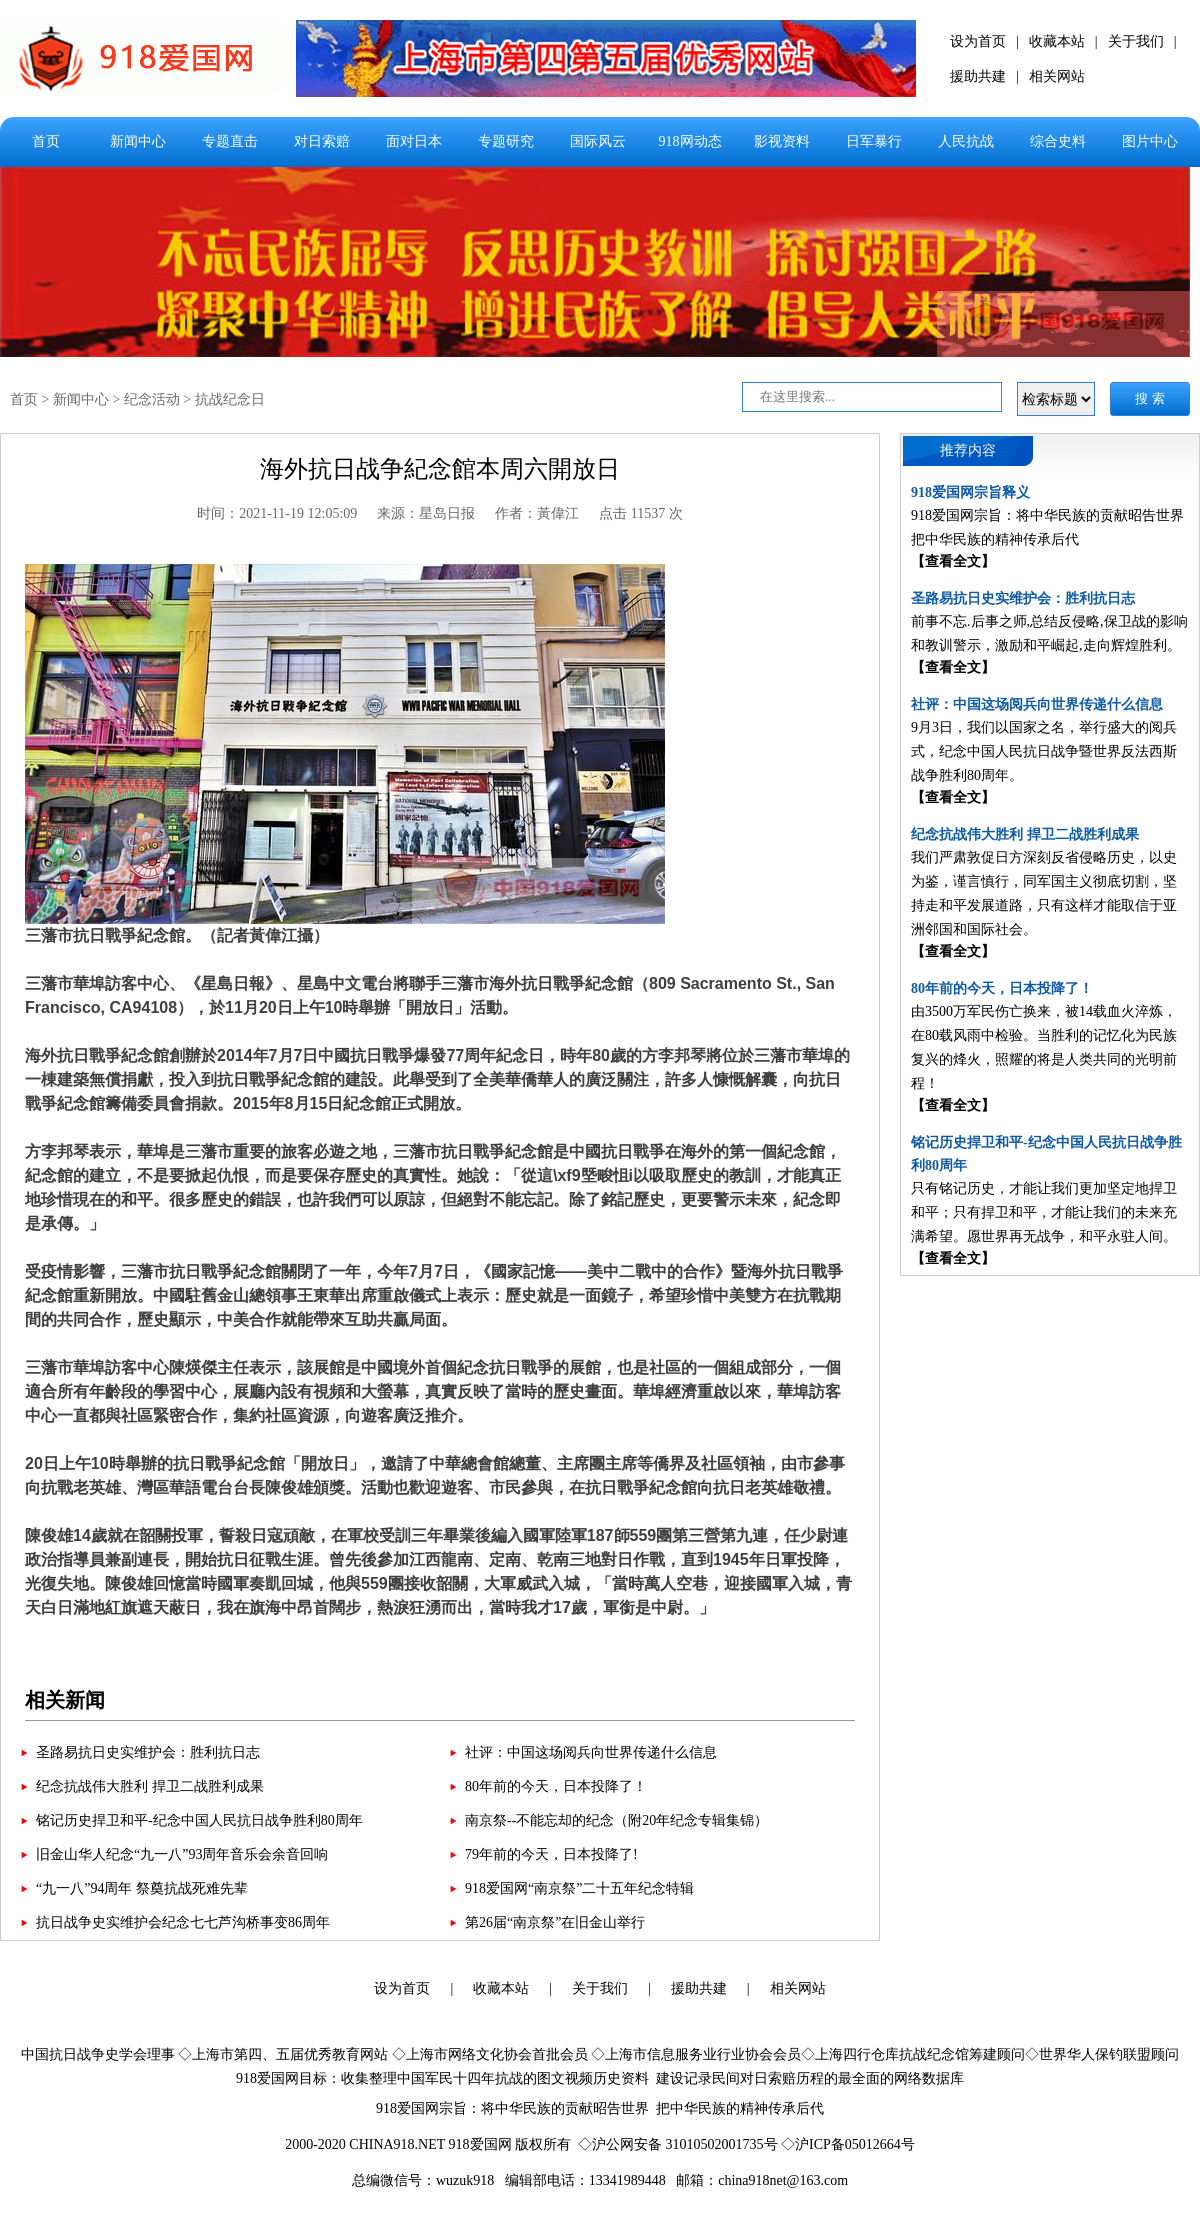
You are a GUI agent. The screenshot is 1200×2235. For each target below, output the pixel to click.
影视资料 (782, 141)
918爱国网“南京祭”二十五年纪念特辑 (579, 1888)
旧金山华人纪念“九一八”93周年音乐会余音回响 (182, 1854)
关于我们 (1136, 41)
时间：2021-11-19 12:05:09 (277, 513)
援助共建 (978, 76)
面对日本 (414, 141)
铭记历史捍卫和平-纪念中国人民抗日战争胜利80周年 (199, 1820)
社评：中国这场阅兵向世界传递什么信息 (591, 1752)
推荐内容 (968, 450)
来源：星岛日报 (426, 513)
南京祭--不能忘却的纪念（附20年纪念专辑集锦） (616, 1820)
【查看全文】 (953, 561)
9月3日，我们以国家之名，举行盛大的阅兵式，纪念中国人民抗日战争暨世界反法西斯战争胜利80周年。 (1044, 751)
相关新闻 (65, 1700)
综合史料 (1058, 141)
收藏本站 (1057, 41)
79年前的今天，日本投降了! (551, 1854)
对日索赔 (322, 141)
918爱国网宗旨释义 (970, 492)
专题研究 (506, 141)
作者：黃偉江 (537, 513)
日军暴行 (874, 141)
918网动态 (690, 141)
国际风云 (598, 141)
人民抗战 (966, 141)
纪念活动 (152, 399)
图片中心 (1150, 141)
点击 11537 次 (640, 513)
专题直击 (230, 141)
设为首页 (978, 41)
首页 (46, 141)
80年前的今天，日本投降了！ (556, 1786)
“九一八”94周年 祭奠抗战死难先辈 (142, 1888)
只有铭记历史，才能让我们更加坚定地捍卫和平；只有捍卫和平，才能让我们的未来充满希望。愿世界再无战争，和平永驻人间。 (1044, 1212)
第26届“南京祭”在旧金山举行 (555, 1922)
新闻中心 (138, 141)
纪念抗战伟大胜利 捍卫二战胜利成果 (150, 1786)
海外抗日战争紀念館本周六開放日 (440, 469)
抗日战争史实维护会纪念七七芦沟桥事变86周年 (183, 1922)
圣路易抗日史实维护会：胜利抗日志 (148, 1752)
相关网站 (1057, 76)
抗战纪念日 (230, 399)
